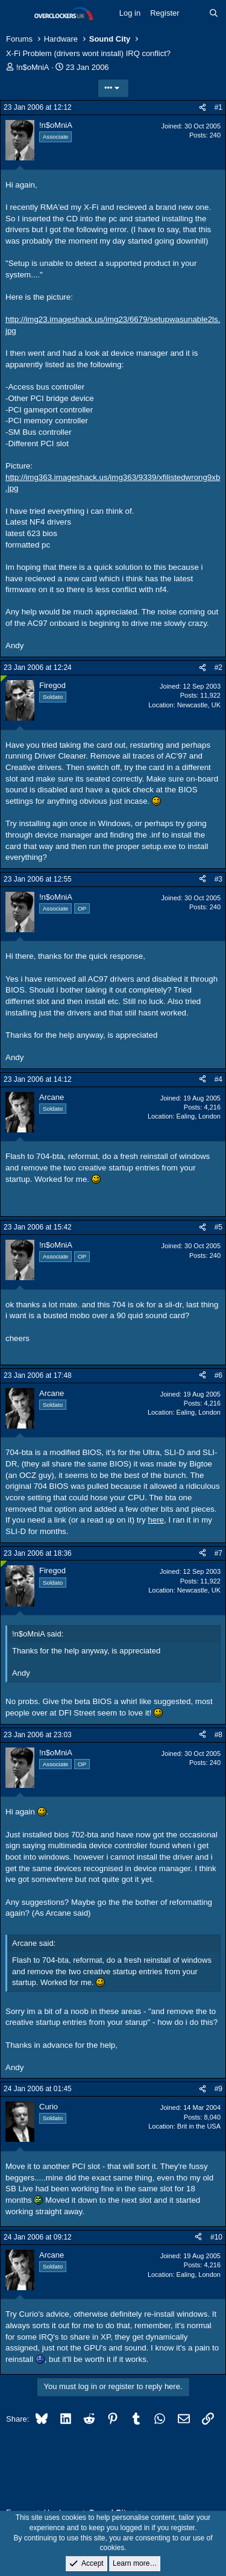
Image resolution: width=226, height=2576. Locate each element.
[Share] (202, 108)
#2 (218, 667)
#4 (218, 1079)
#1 (218, 107)
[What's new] (194, 13)
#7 (218, 1553)
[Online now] (4, 678)
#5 (218, 1227)
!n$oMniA (32, 67)
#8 (218, 1735)
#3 (218, 879)
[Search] (214, 13)
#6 (218, 1375)
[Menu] (16, 14)
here (156, 1519)
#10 (216, 2237)
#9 (218, 2089)
